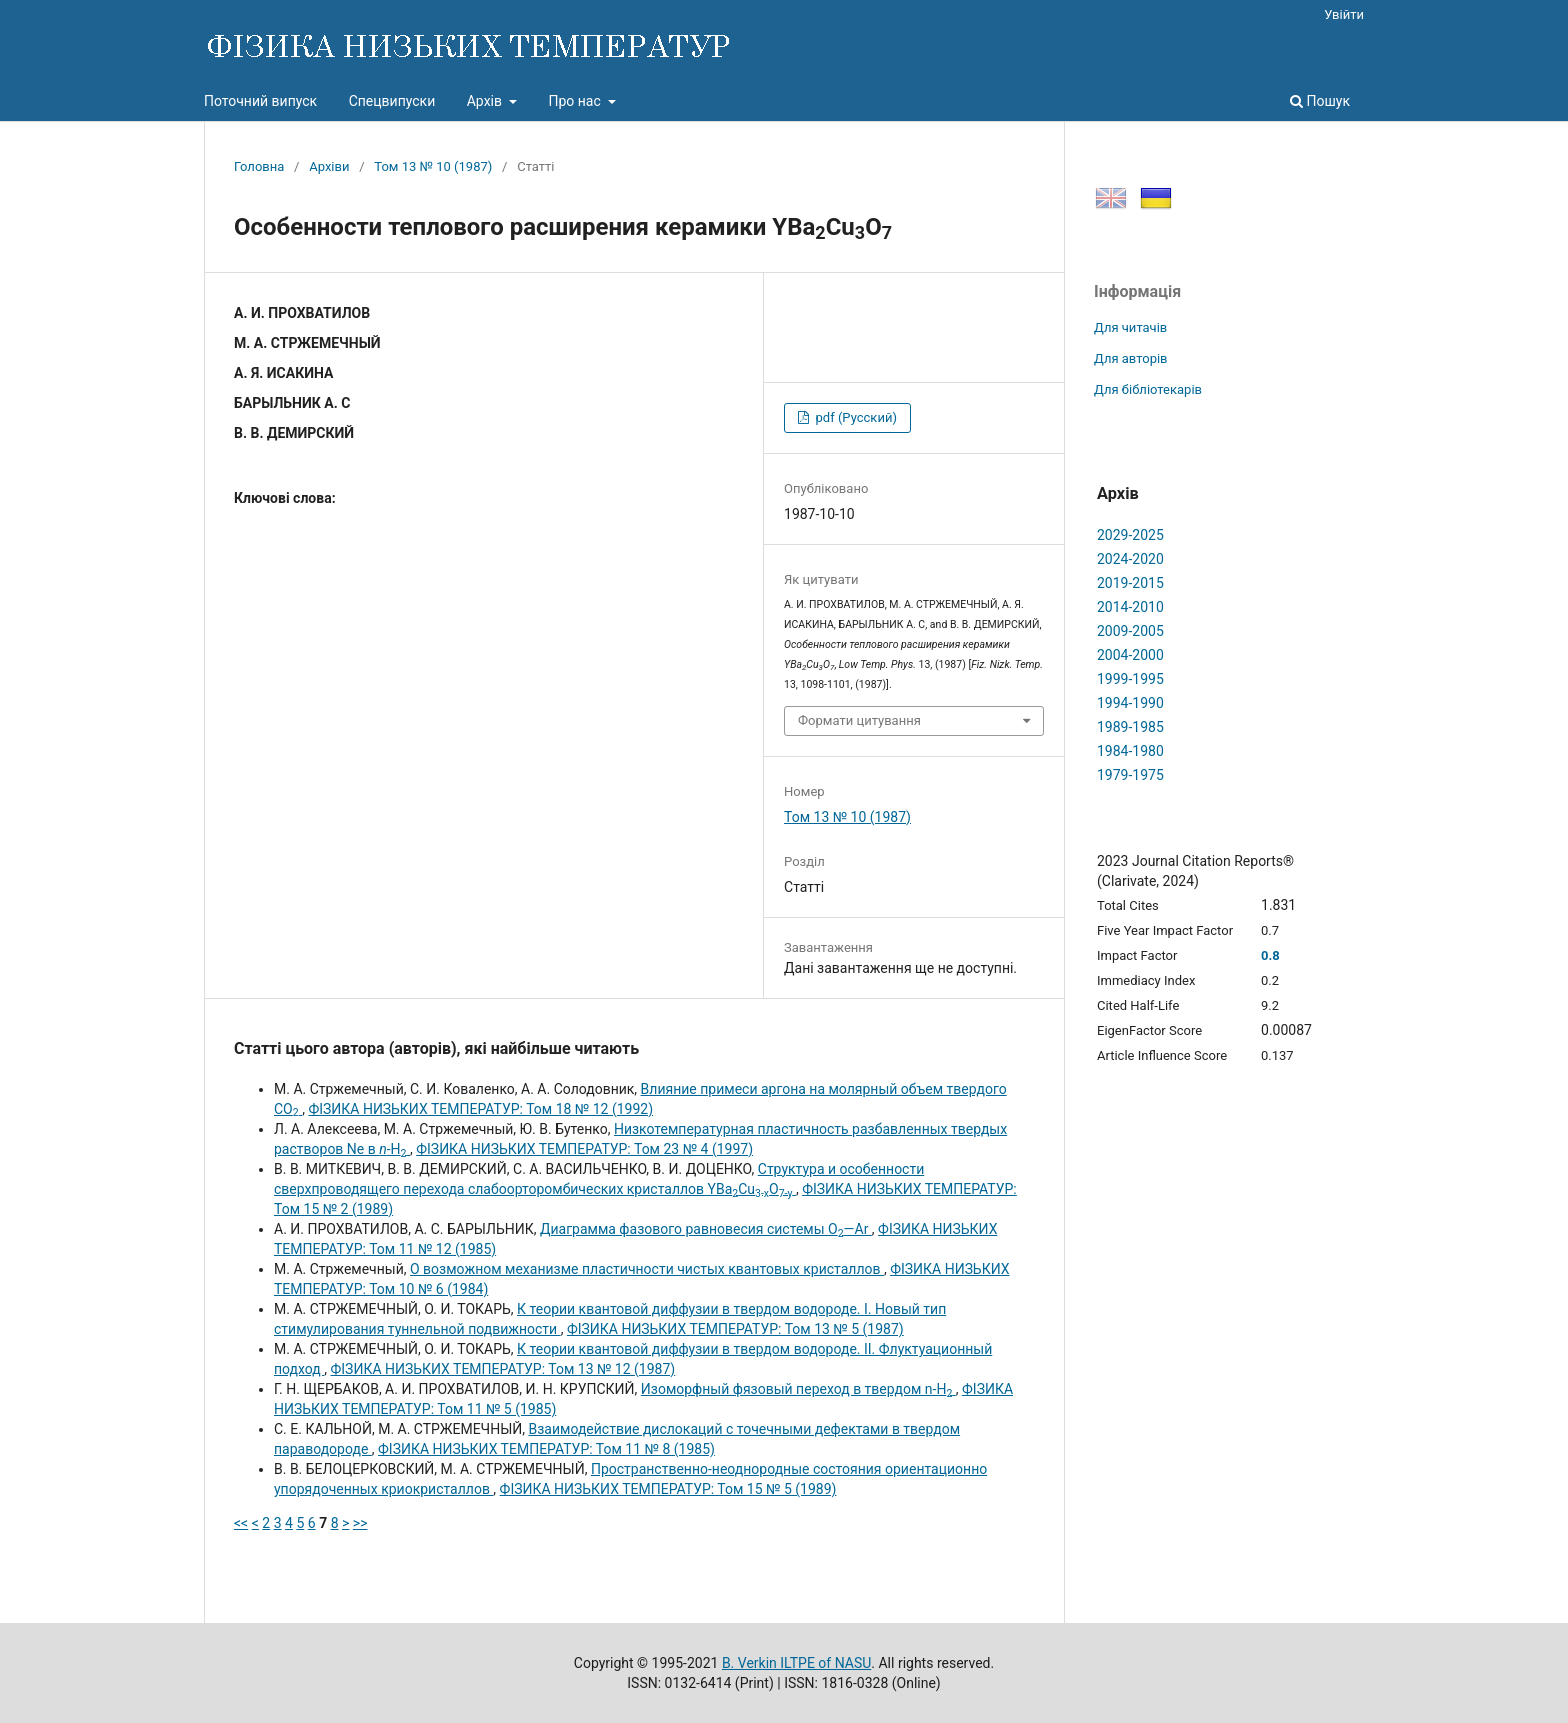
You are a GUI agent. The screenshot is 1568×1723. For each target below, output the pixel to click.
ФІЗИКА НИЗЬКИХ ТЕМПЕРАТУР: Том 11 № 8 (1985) (546, 1449)
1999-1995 (1130, 679)
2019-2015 (1130, 583)
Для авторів (1131, 358)
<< (241, 1523)
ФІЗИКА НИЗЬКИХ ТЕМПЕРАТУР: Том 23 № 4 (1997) (584, 1149)
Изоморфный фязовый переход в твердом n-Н (798, 1389)
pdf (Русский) (854, 417)
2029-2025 (1130, 535)
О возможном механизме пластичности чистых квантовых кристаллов (647, 1269)
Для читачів (1130, 327)
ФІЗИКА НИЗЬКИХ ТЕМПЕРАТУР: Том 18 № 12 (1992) (480, 1109)
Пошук (1320, 101)
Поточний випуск (260, 101)
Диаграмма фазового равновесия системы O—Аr (706, 1229)
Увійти (1344, 14)
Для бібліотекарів (1148, 389)
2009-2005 (1130, 631)
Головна (259, 166)
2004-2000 (1130, 655)
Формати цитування (859, 720)
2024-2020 (1130, 559)
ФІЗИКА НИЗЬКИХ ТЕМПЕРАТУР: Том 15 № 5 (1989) (668, 1489)
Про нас (576, 101)
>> (360, 1523)
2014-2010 (1130, 607)
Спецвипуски (392, 101)
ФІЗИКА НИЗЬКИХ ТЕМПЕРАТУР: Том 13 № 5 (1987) (735, 1329)
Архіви (329, 166)
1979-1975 (1130, 775)
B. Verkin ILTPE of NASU (796, 1663)
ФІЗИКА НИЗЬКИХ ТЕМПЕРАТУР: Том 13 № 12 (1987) (502, 1369)
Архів (486, 101)
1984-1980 (1130, 751)
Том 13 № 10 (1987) (433, 166)
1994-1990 (1130, 703)
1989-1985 (1130, 727)
